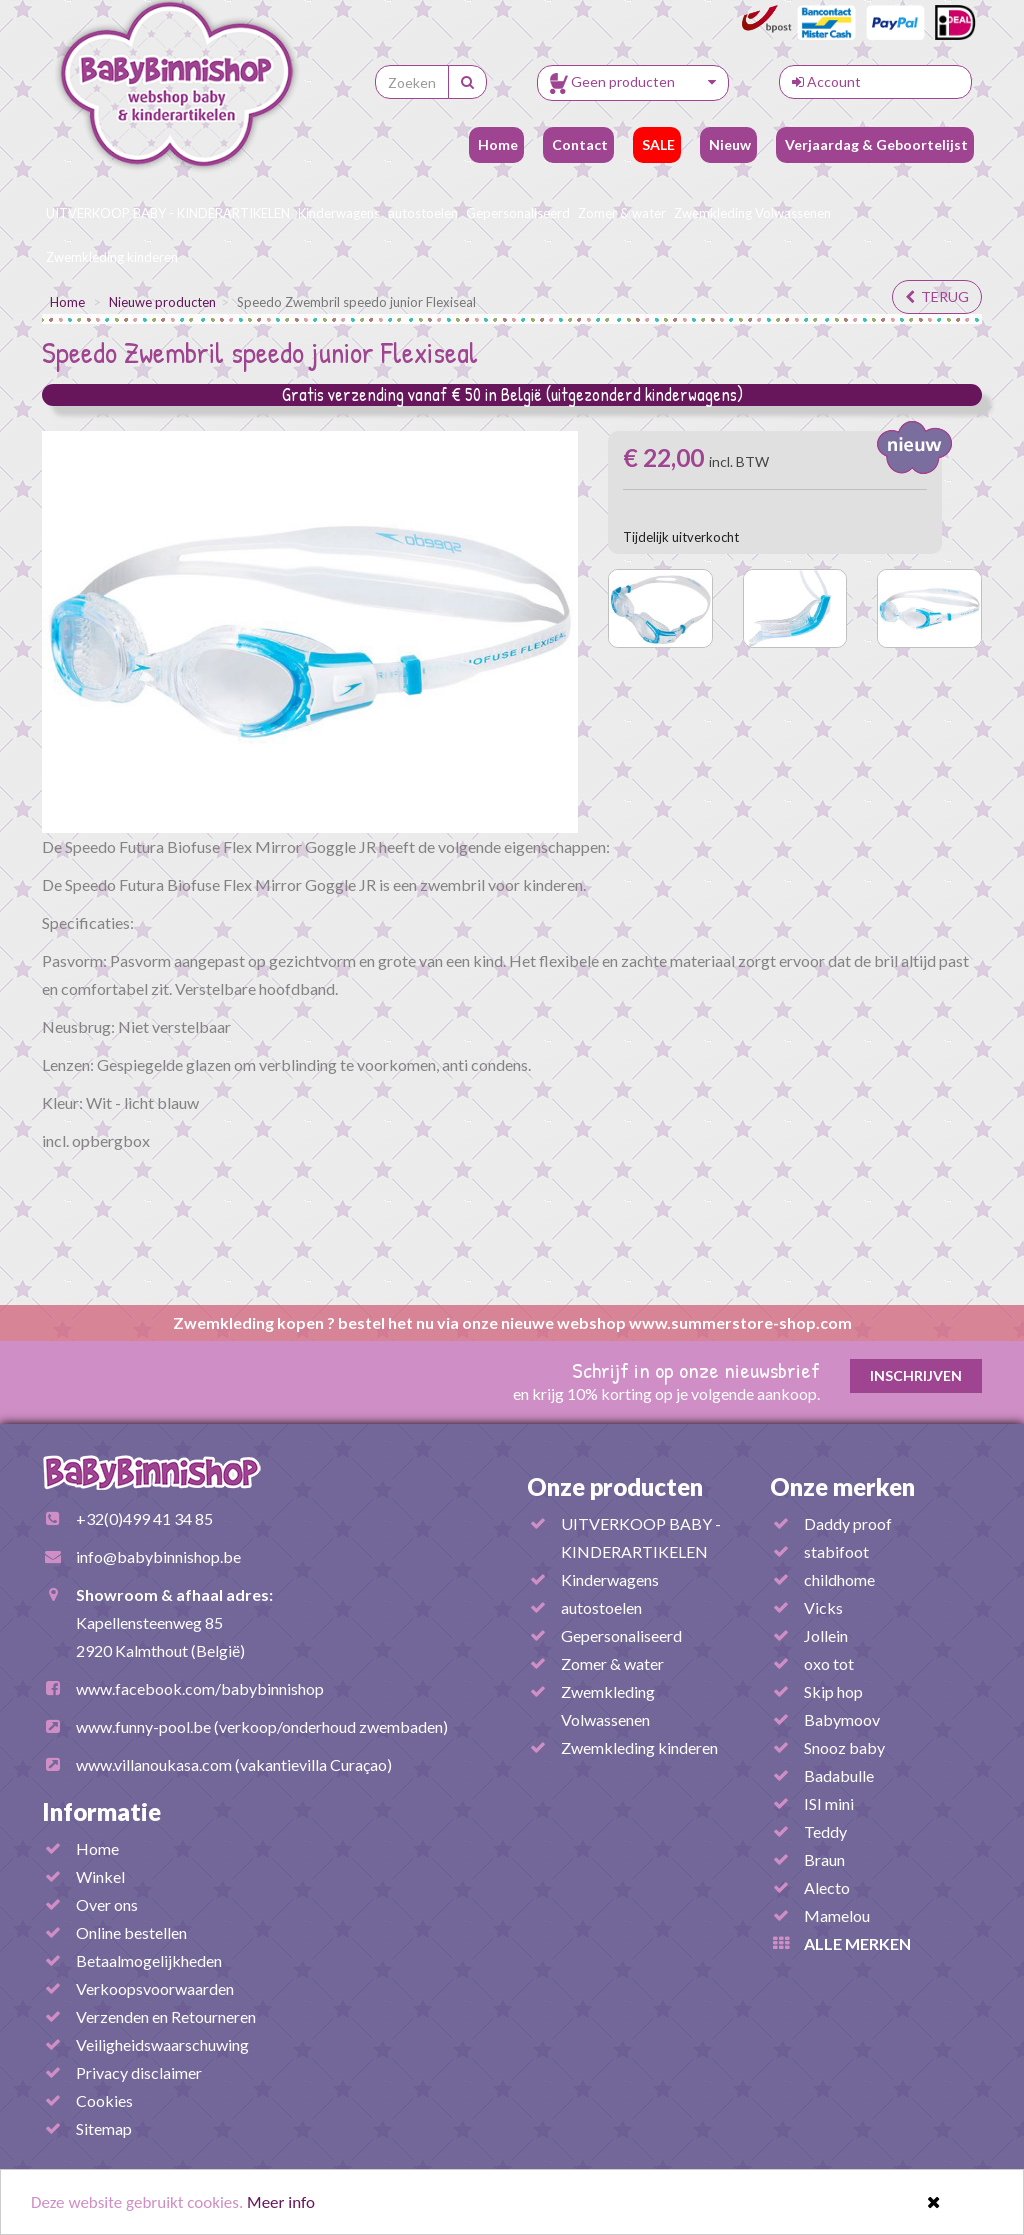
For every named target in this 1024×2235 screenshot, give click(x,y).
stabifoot (836, 1551)
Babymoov (842, 1719)
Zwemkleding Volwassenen (752, 213)
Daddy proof (848, 1523)
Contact (578, 144)
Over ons (107, 1904)
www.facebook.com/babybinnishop (200, 1688)
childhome (839, 1579)
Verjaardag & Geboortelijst (875, 144)
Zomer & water (622, 213)
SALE (657, 144)
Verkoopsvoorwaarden (155, 1988)
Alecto (827, 1887)
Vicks (823, 1607)
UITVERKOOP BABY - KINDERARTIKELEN (168, 213)
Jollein (826, 1635)
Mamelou (837, 1915)
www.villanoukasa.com (154, 1764)
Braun (824, 1859)
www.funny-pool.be (143, 1726)
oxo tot (829, 1663)
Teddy (825, 1831)
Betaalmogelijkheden (149, 1960)
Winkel (100, 1876)
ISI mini (829, 1803)
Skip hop (833, 1691)
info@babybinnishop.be (158, 1556)
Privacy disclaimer (139, 2072)
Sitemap (104, 2128)
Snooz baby (844, 1747)
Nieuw (728, 144)
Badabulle (839, 1775)
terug (937, 296)
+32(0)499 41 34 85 (144, 1518)
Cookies (104, 2100)
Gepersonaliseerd (518, 213)
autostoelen (423, 213)
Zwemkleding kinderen (112, 257)
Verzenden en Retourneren (166, 2016)
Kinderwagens (339, 213)
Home (496, 144)
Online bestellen (131, 1932)
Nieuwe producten (162, 302)
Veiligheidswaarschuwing (162, 2044)
